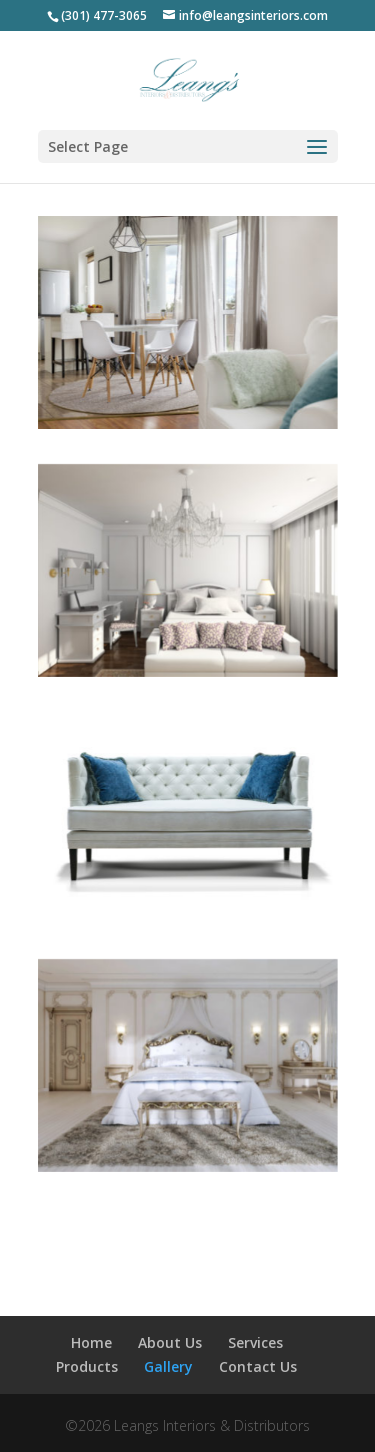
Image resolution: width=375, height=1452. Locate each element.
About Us (170, 1342)
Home (91, 1342)
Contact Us (258, 1366)
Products (87, 1366)
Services (255, 1342)
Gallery (168, 1366)
